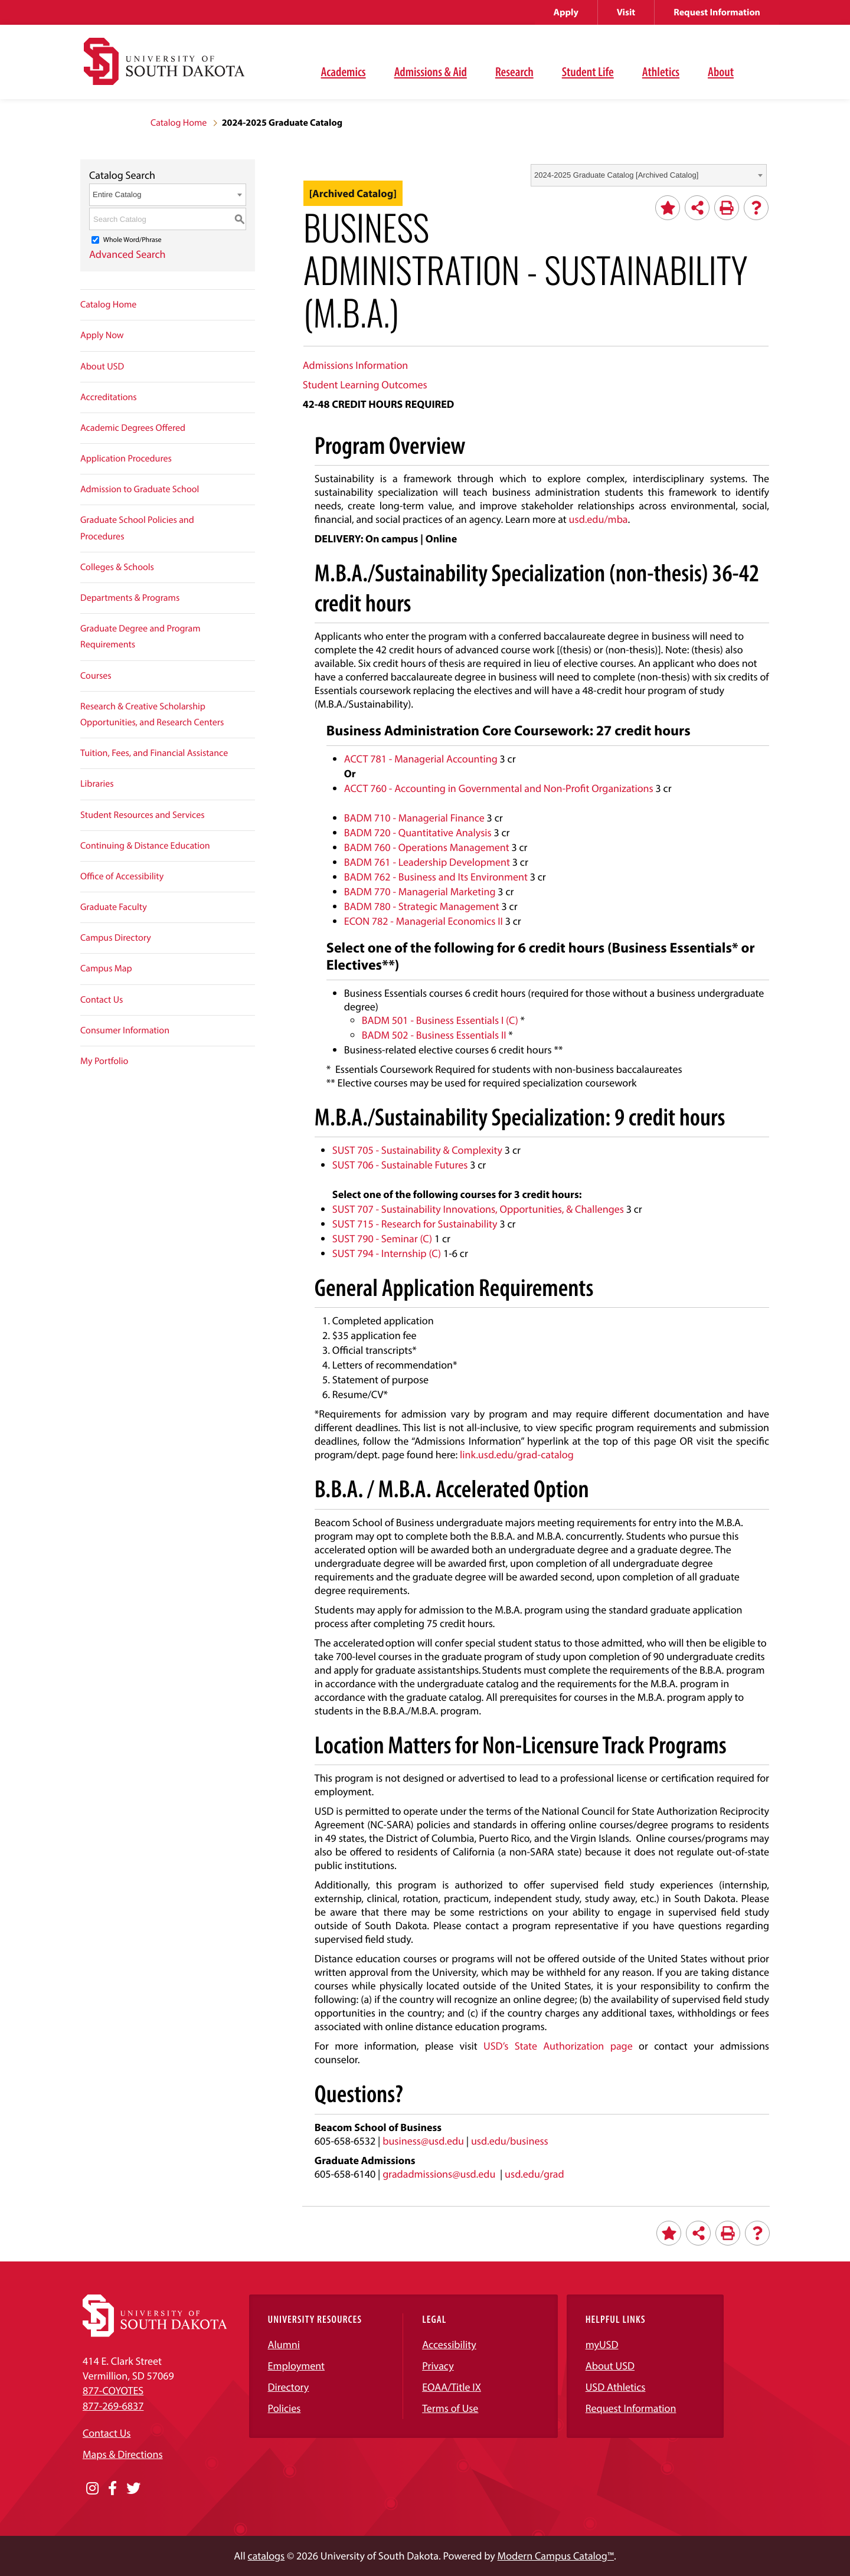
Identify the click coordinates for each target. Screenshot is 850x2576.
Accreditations (108, 397)
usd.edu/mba (598, 519)
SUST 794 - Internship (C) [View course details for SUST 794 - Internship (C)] (386, 1253)
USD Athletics (616, 2387)
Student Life (588, 71)
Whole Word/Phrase (132, 239)
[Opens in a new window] (92, 2488)
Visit (626, 12)
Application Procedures (126, 458)
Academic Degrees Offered (132, 428)
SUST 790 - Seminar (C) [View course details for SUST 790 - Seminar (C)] (382, 1238)
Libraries (97, 784)
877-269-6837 (113, 2406)
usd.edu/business (509, 2141)
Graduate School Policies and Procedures (137, 528)
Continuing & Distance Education (145, 846)
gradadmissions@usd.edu (438, 2174)
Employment (296, 2365)
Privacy (438, 2365)
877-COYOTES (113, 2390)
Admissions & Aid (430, 71)
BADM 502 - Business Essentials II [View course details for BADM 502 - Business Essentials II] (434, 1035)
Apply (566, 12)
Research (514, 71)
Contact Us (101, 1000)
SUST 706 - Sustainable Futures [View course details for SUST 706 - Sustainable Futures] (400, 1164)
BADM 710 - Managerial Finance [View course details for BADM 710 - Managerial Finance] (414, 817)
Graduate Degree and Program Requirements (140, 636)
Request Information (717, 12)
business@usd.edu (423, 2141)
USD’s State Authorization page (558, 2046)
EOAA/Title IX (451, 2387)
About (721, 71)
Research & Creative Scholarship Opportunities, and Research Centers (152, 714)
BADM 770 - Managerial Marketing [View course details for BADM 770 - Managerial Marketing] (420, 891)
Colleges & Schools (117, 567)
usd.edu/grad (534, 2174)
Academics (343, 71)
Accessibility (449, 2344)
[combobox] (649, 175)
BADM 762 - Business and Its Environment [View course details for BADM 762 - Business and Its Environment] (436, 876)
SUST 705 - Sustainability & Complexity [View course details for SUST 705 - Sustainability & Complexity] (417, 1150)
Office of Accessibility (122, 876)
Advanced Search (127, 254)
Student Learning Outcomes (365, 384)
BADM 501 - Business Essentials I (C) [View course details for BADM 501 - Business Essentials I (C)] (440, 1020)
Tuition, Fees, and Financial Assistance (154, 753)
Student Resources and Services (142, 815)
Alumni (284, 2344)
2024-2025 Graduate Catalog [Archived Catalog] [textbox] (616, 175)
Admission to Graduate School (139, 489)
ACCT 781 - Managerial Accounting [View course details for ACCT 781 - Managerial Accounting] (421, 758)
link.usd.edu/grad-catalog (517, 1454)
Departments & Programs (129, 598)
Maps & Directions (123, 2454)
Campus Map (106, 968)
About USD (102, 366)
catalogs (266, 2555)
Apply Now (102, 335)
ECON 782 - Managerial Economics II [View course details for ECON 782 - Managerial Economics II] (423, 921)
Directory (288, 2387)
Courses (96, 676)
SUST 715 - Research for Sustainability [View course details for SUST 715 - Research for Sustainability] (415, 1223)
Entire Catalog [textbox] (117, 194)
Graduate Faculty (113, 907)
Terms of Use (450, 2408)
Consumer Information (124, 1030)
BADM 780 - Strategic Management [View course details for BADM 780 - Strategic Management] (421, 906)
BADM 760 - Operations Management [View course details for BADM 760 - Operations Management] (426, 847)
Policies (284, 2408)
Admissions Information (355, 365)
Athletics (660, 71)
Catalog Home (179, 123)
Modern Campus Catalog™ (556, 2555)
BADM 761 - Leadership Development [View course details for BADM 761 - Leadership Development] (427, 862)
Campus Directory (115, 938)
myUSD (602, 2344)
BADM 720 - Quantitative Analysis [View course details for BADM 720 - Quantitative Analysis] (418, 832)
